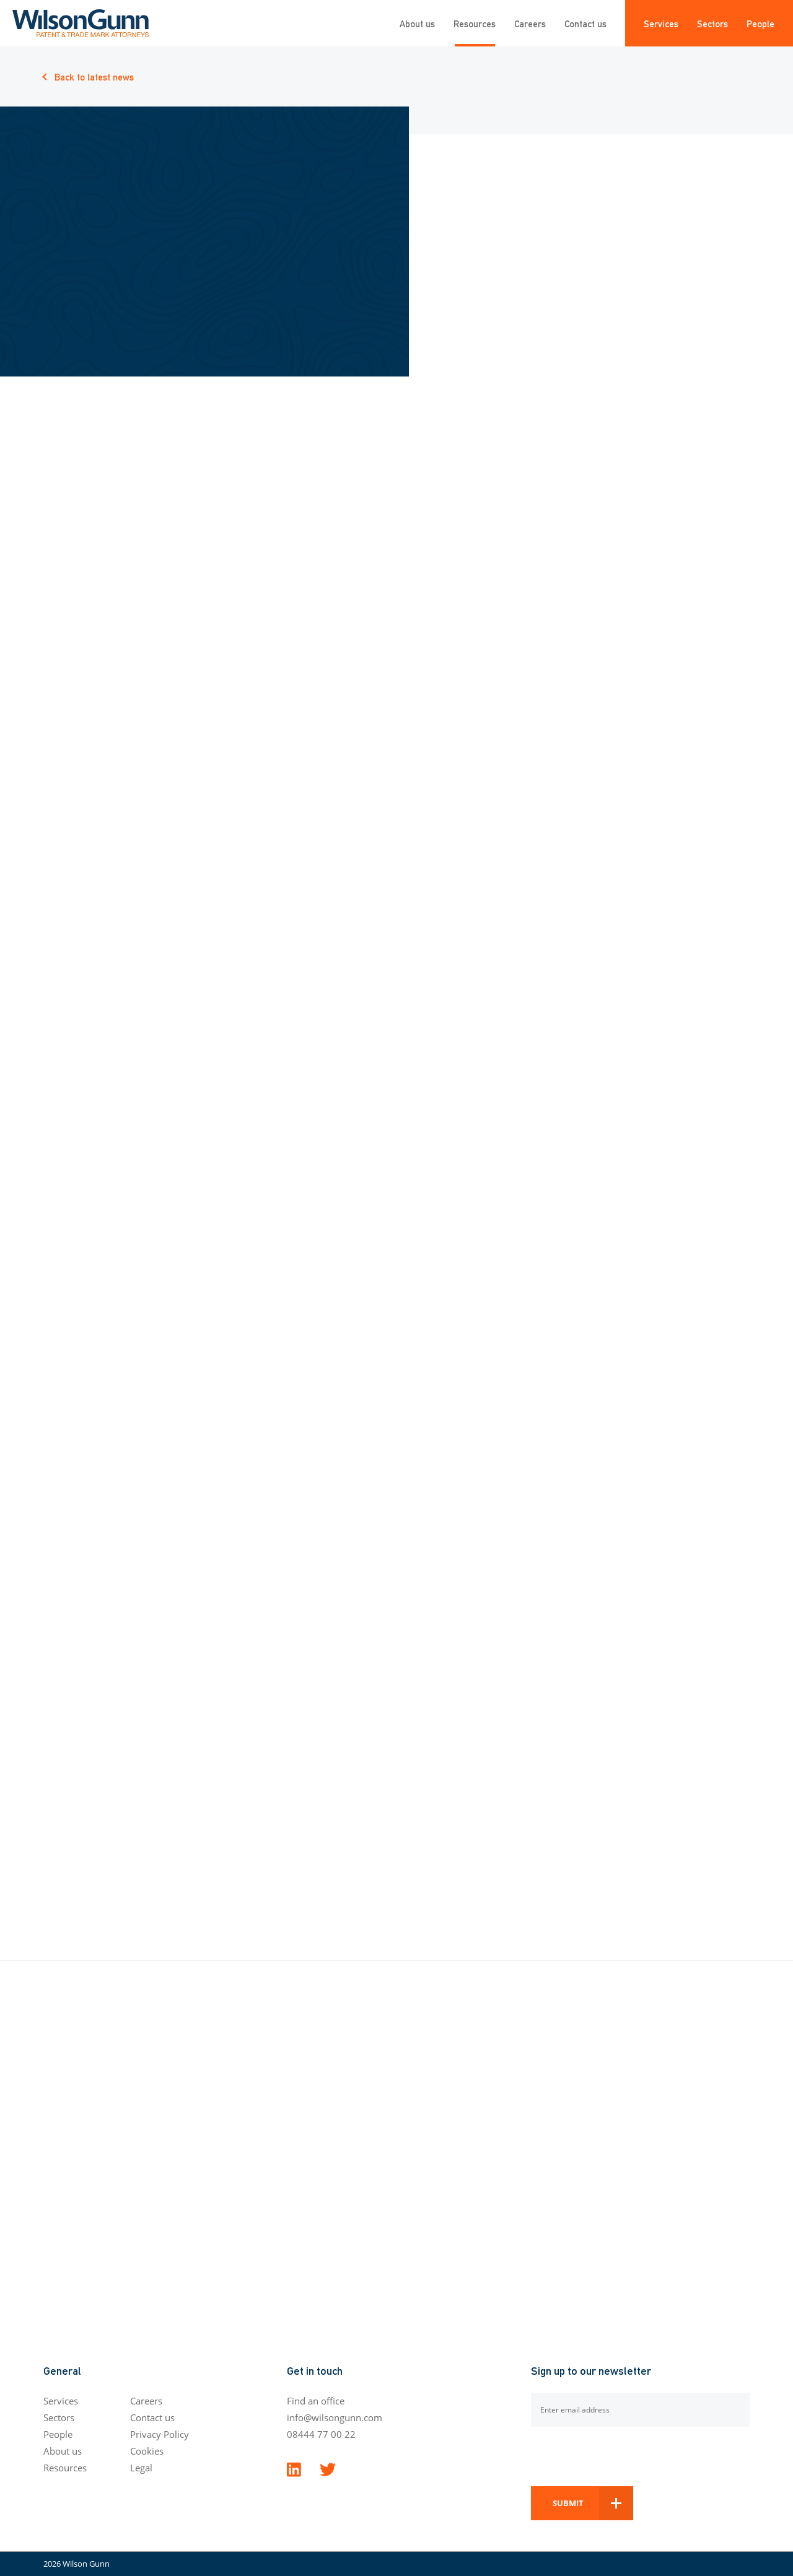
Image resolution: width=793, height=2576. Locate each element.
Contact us (585, 23)
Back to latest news (94, 76)
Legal (141, 2467)
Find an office (315, 2401)
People (760, 23)
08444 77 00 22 (321, 2434)
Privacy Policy (159, 2434)
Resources (474, 23)
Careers (530, 23)
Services (661, 23)
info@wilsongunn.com (334, 2417)
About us (417, 23)
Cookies (147, 2451)
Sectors (712, 23)
